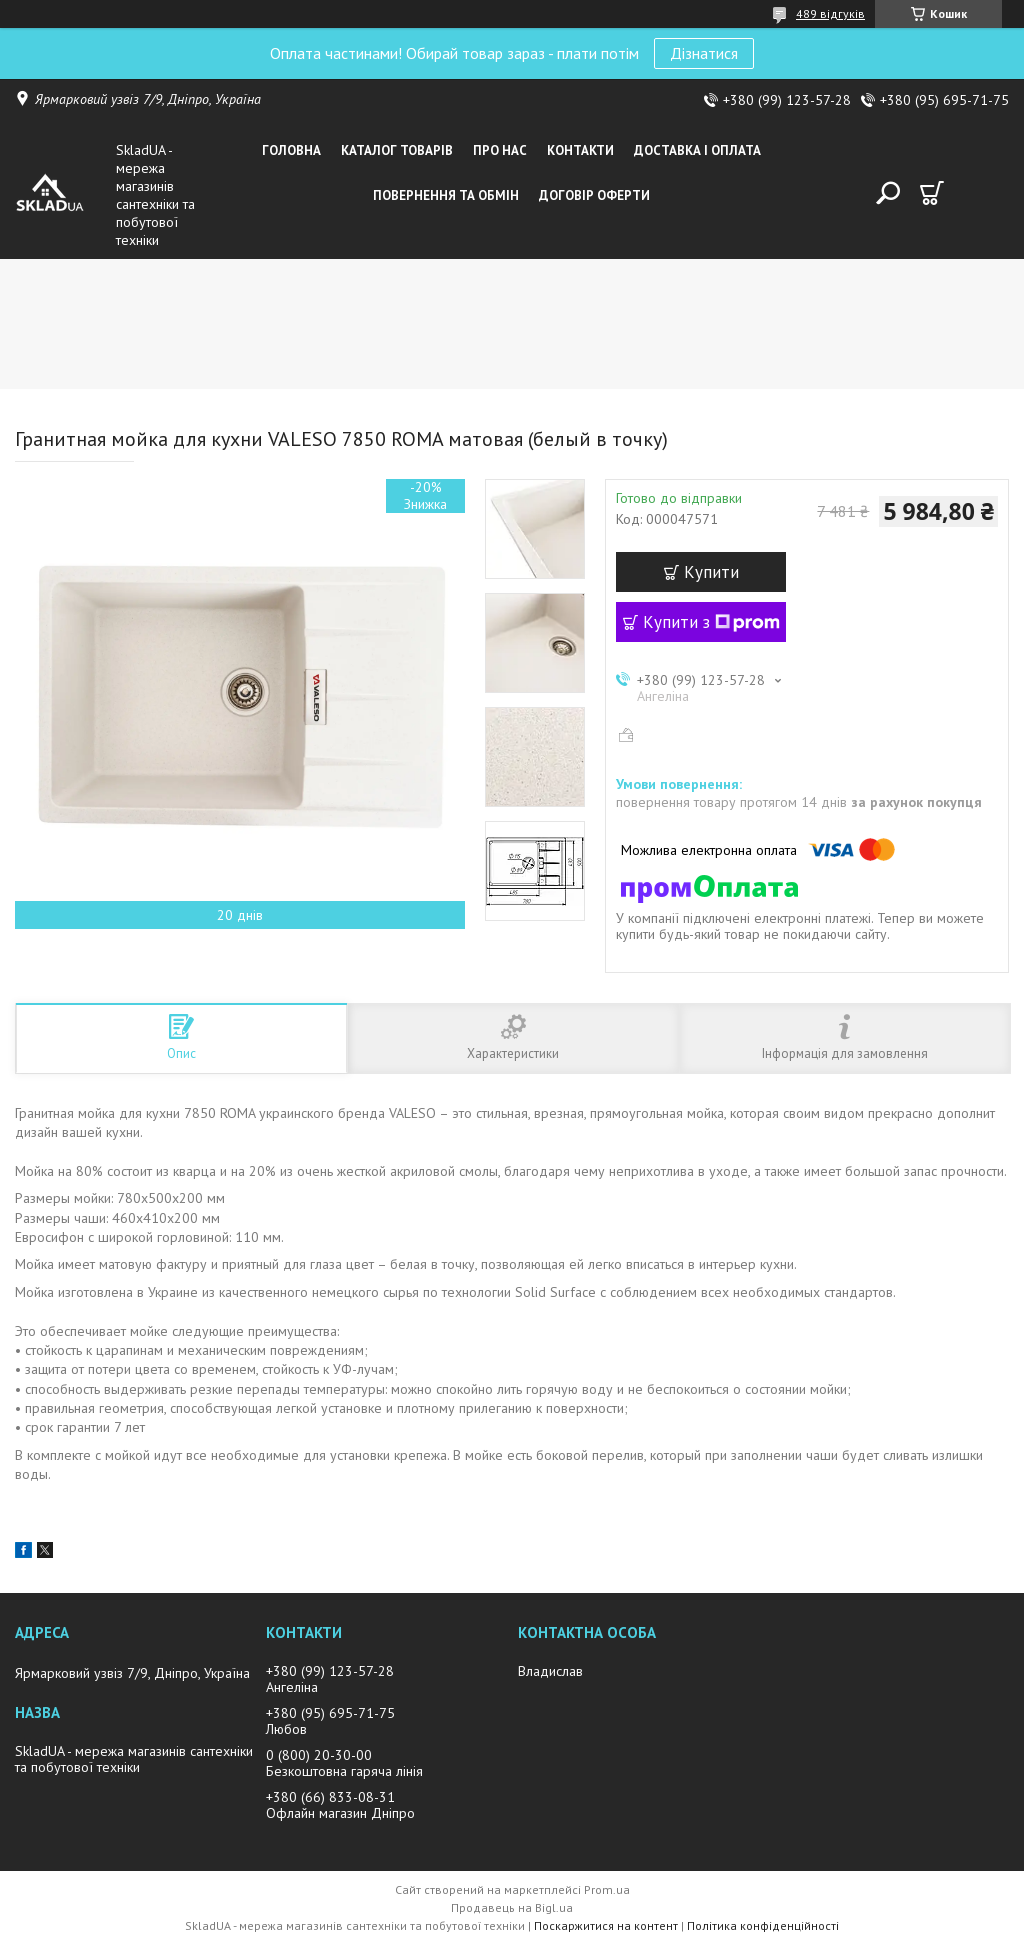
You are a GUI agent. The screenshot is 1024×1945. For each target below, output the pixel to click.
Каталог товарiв (397, 150)
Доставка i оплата (697, 150)
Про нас (500, 150)
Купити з (711, 622)
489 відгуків (830, 13)
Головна (291, 150)
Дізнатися (704, 53)
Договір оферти (594, 195)
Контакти (580, 150)
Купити (711, 572)
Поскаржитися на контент (606, 1925)
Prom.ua (607, 1889)
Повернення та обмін (446, 195)
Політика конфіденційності (763, 1925)
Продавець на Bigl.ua (512, 1907)
